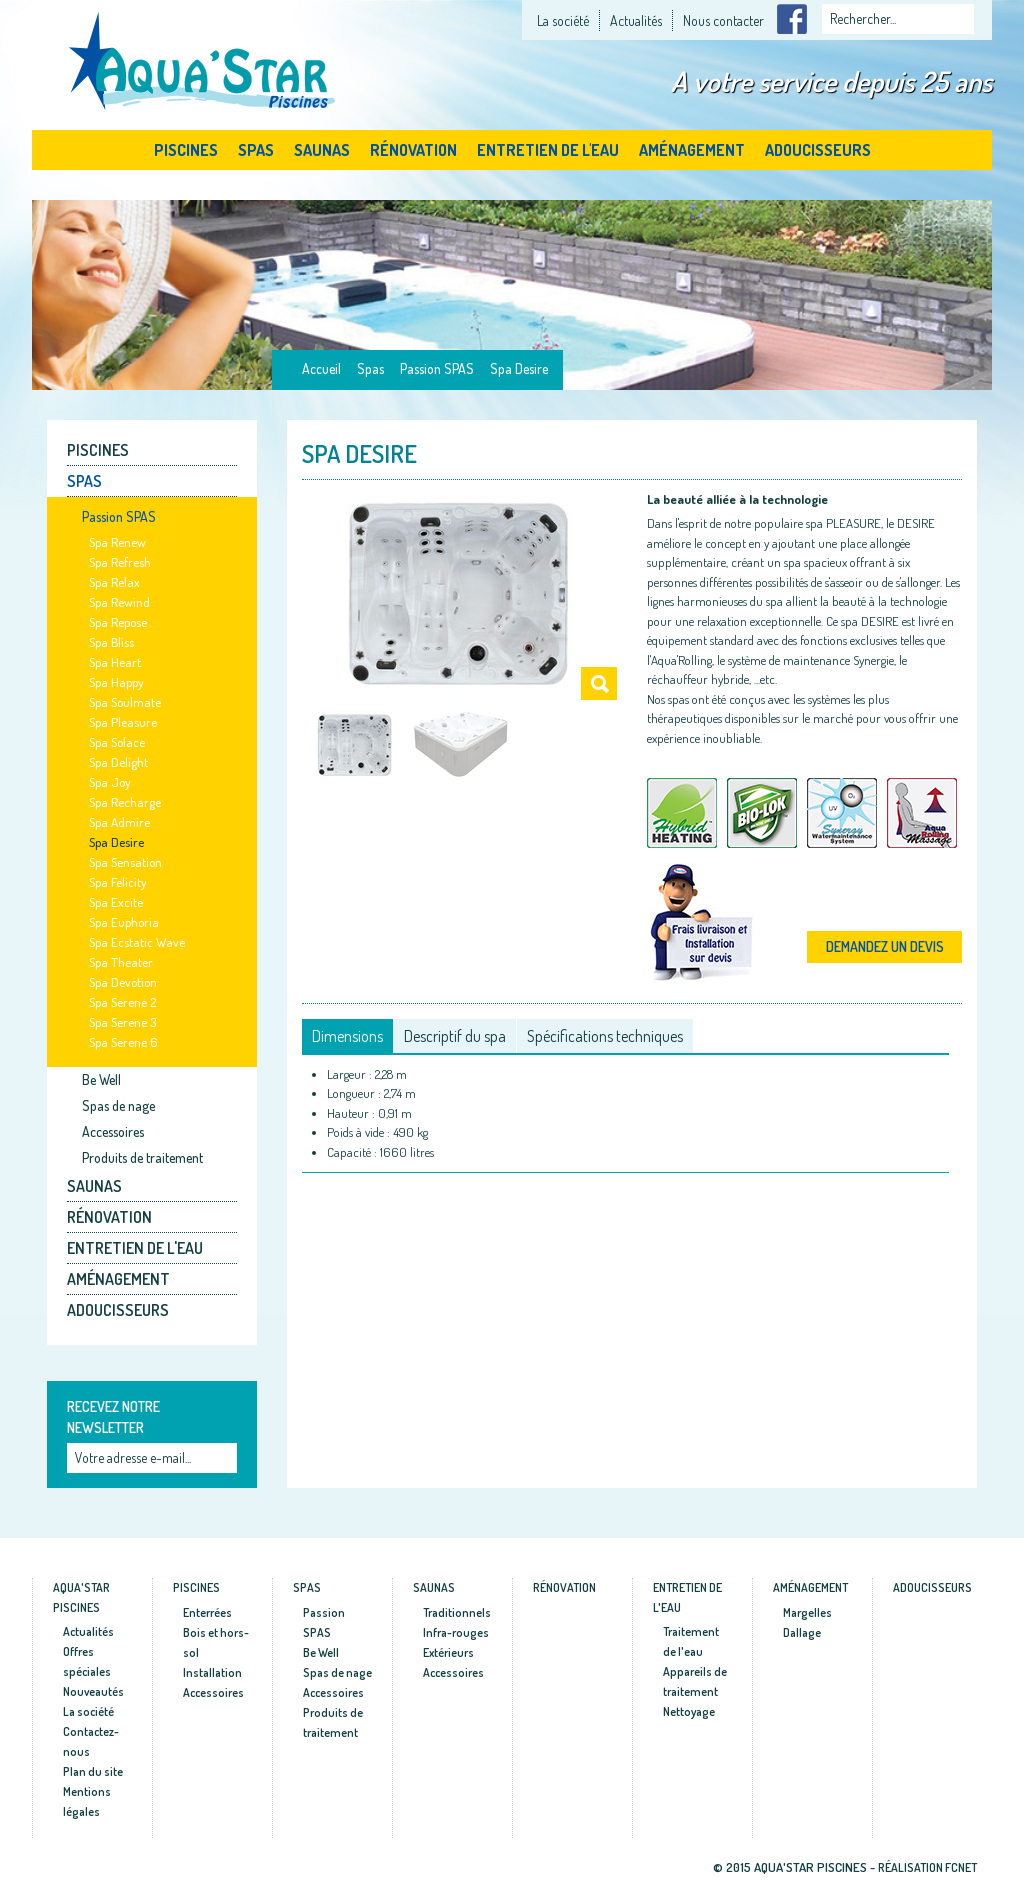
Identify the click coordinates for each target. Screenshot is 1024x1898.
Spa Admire (119, 822)
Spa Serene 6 (123, 1042)
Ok (224, 1460)
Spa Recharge (125, 802)
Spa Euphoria (124, 922)
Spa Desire (519, 368)
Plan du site (93, 1771)
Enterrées (207, 1612)
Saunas (322, 150)
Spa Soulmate (125, 702)
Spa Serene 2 (122, 1002)
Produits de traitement (142, 1157)
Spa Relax (114, 582)
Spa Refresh (120, 562)
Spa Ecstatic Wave (137, 942)
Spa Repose (118, 622)
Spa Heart (115, 662)
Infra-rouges (456, 1632)
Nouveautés (93, 1691)
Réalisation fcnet (927, 1867)
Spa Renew (117, 542)
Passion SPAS (437, 368)
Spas (256, 150)
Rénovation (413, 150)
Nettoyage (689, 1711)
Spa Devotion (123, 982)
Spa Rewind (119, 602)
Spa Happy (116, 682)
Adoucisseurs (818, 150)
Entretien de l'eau (548, 150)
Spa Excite (116, 902)
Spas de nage (118, 1105)
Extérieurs (448, 1652)
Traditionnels (457, 1612)
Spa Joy (110, 782)
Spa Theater (121, 962)
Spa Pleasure (123, 722)
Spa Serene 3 (122, 1022)
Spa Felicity (118, 882)
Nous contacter (723, 20)
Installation (212, 1672)
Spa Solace (117, 742)
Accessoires (113, 1131)
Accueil (321, 368)
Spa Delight (118, 762)
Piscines (186, 150)
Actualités (636, 20)
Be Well (101, 1079)
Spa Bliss (111, 642)
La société (563, 20)
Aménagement (692, 150)
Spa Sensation (125, 862)
